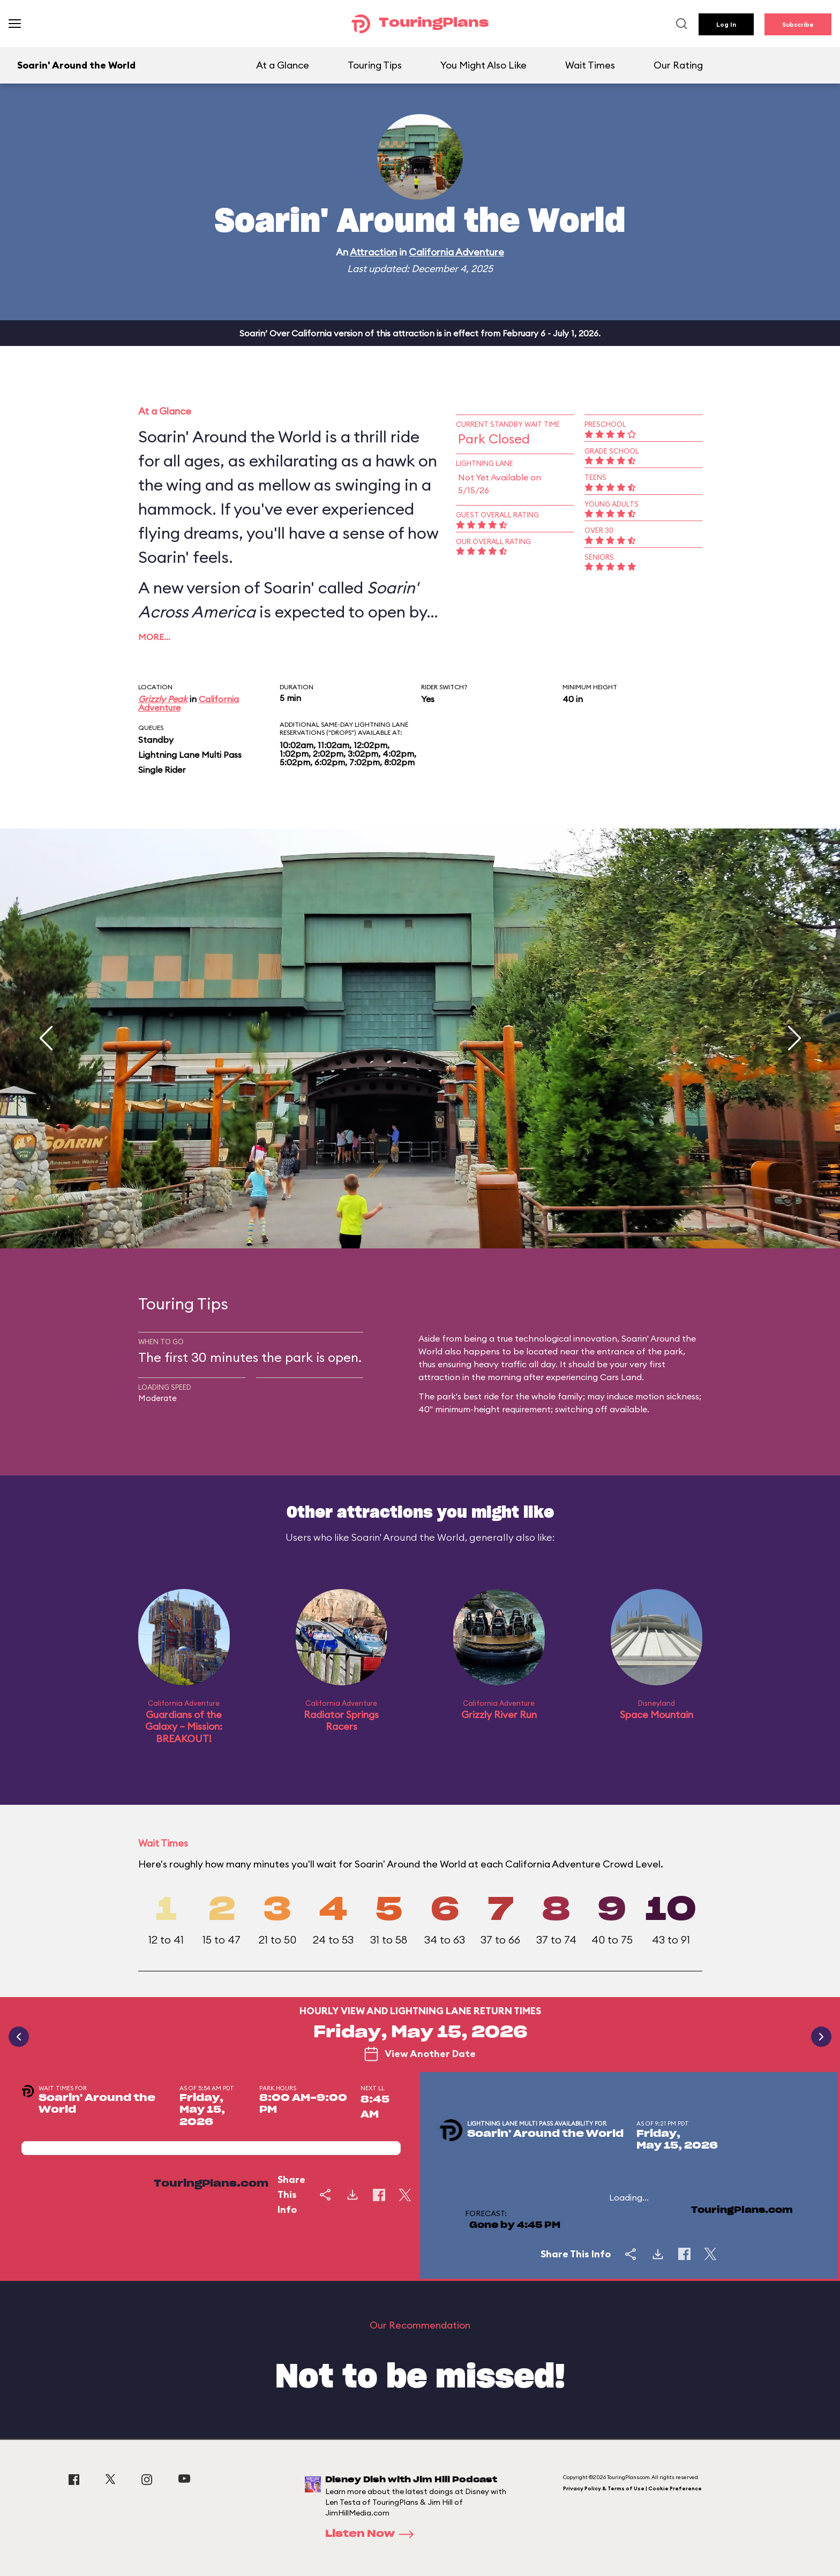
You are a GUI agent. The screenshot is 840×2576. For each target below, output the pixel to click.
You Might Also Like (483, 65)
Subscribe (798, 24)
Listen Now (373, 2534)
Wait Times (590, 65)
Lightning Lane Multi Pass (190, 754)
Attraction (373, 252)
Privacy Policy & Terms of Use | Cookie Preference (632, 2488)
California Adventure (456, 252)
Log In (726, 24)
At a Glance (282, 65)
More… (154, 636)
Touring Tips (375, 65)
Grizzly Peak (163, 699)
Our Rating (678, 65)
